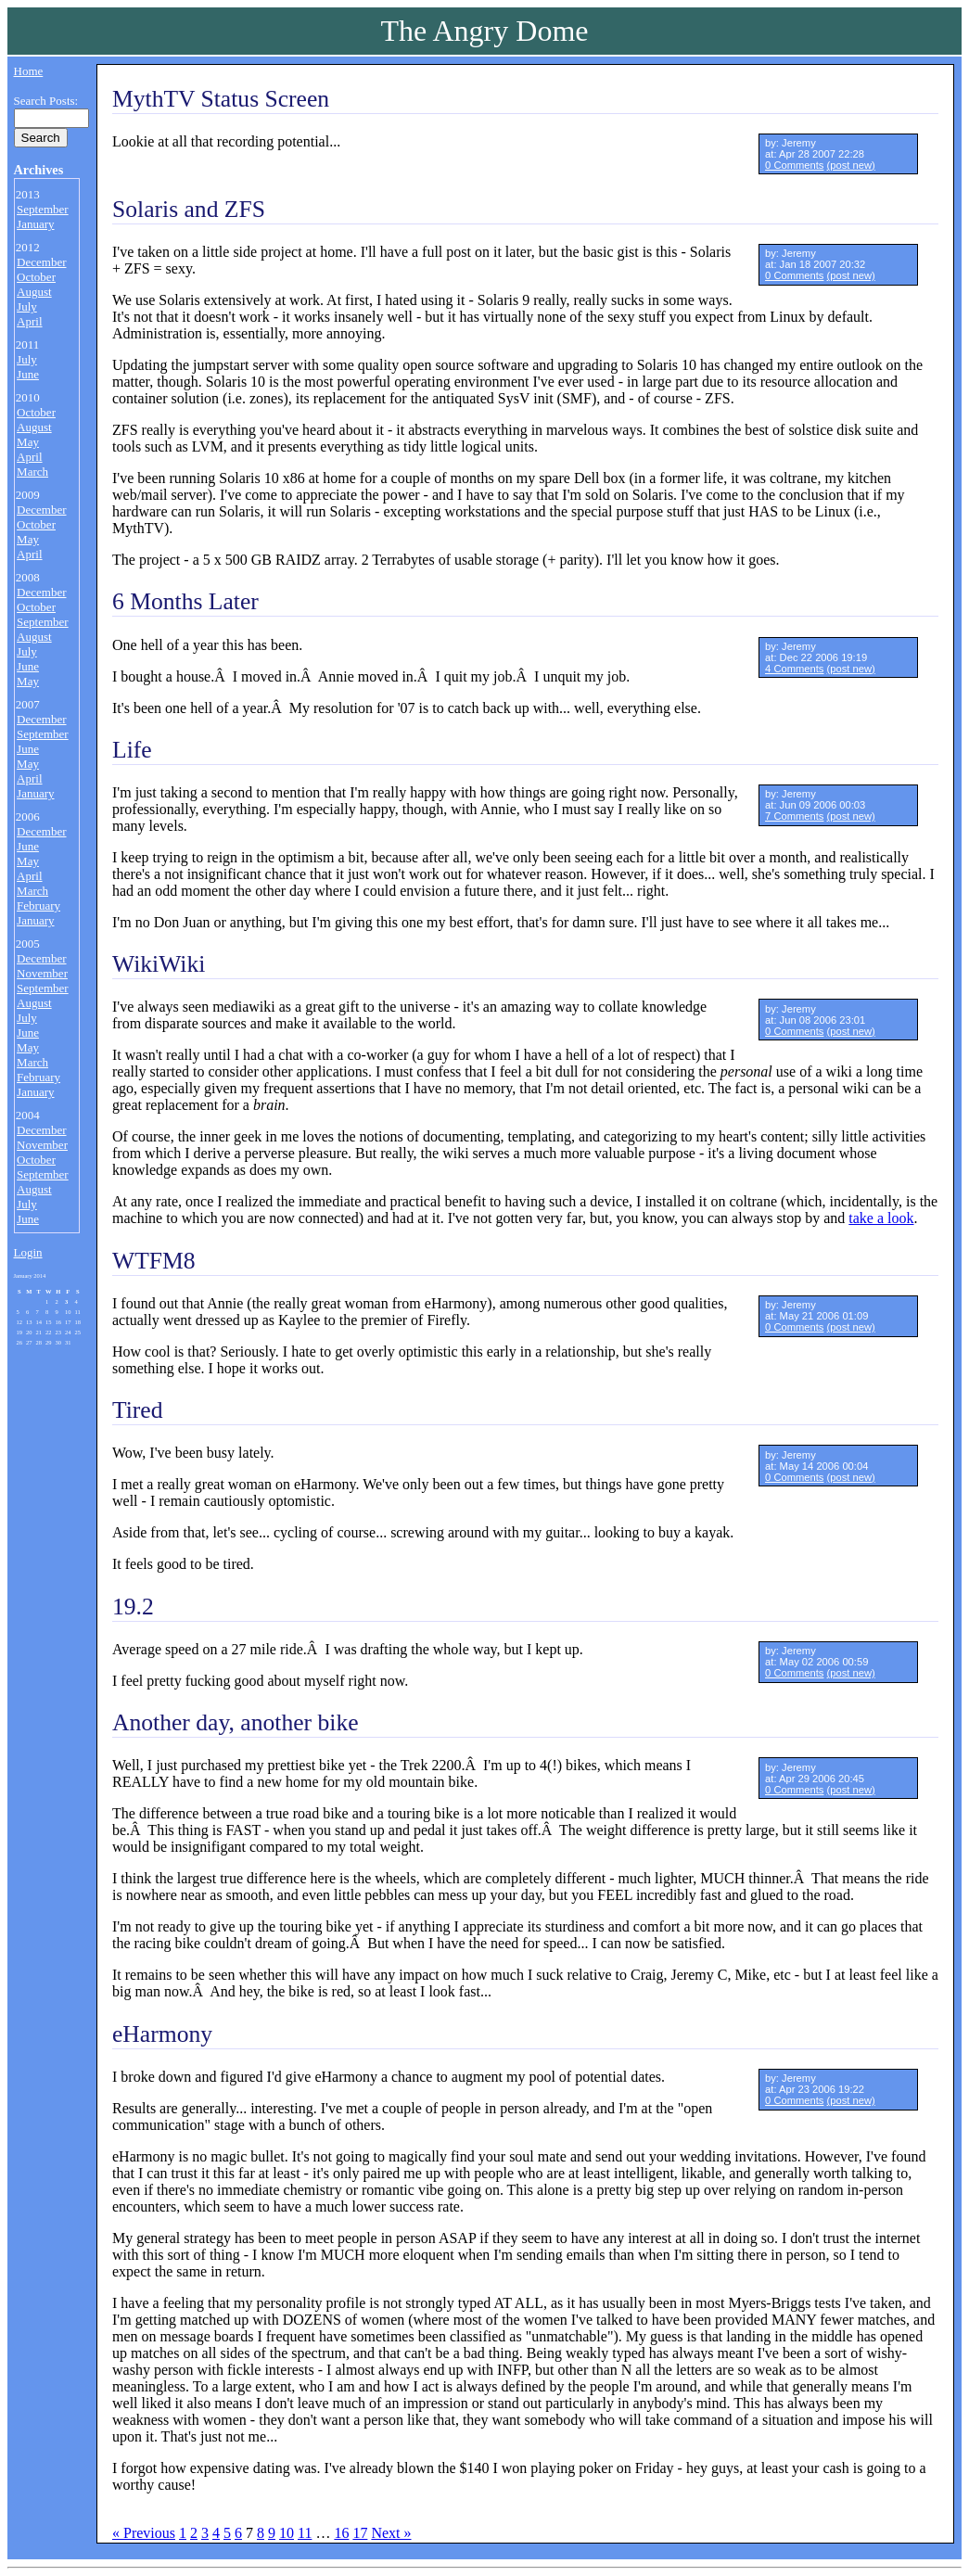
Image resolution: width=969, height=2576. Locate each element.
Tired (137, 1409)
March (32, 471)
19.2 (133, 1606)
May (28, 442)
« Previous (143, 2533)
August (34, 292)
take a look (880, 1218)
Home (29, 71)
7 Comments (794, 816)
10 (286, 2533)
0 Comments (794, 165)
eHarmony (162, 2034)
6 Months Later (185, 601)
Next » (391, 2533)
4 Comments (794, 668)
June (28, 374)
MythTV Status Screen (220, 98)
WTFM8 (154, 1260)
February (38, 905)
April (29, 321)
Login (28, 1252)
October (36, 277)
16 (341, 2533)
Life (132, 749)
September (43, 209)
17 (359, 2533)
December (41, 262)
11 (305, 2533)
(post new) (851, 165)
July (27, 306)
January (35, 224)
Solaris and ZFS (188, 209)
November (42, 973)
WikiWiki (158, 963)
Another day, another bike (235, 1722)
